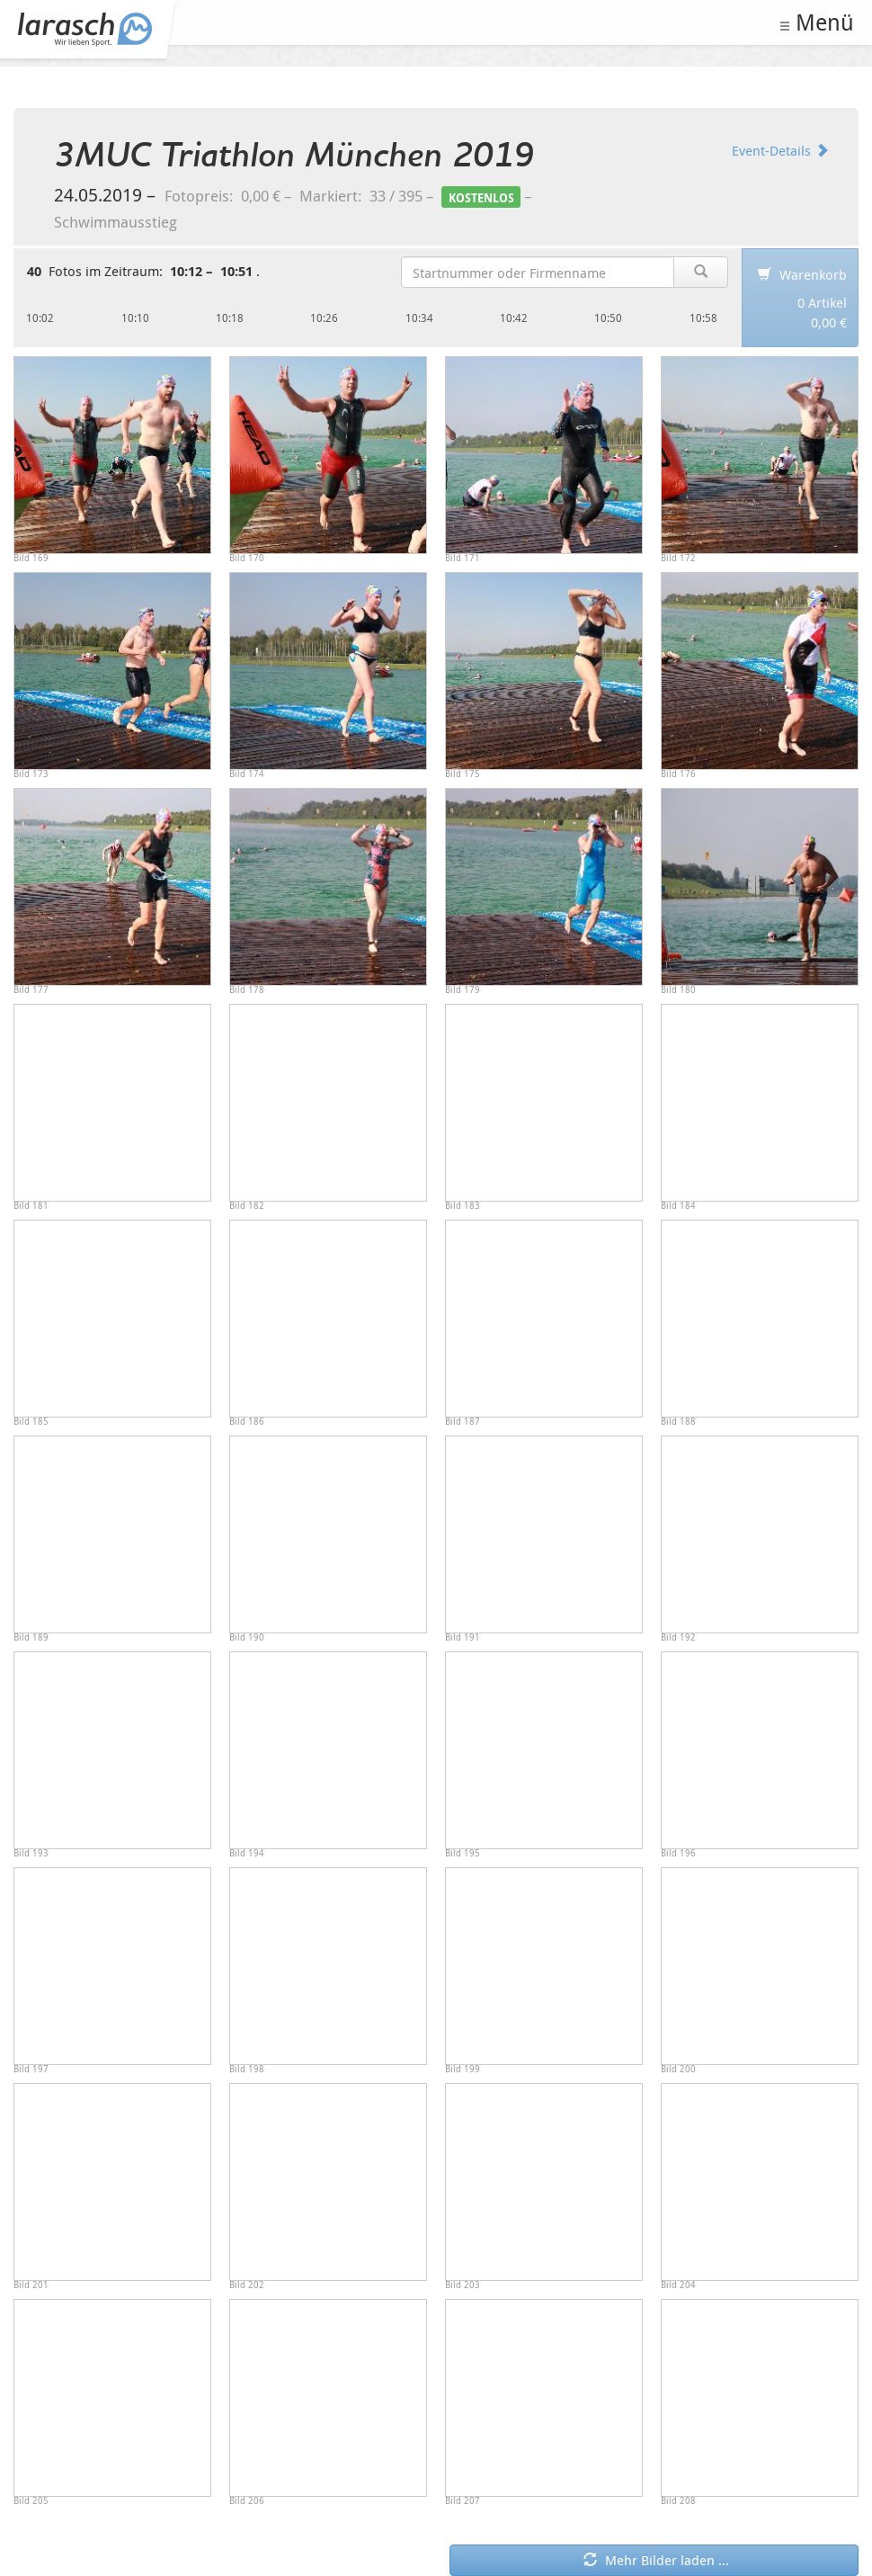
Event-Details (780, 150)
